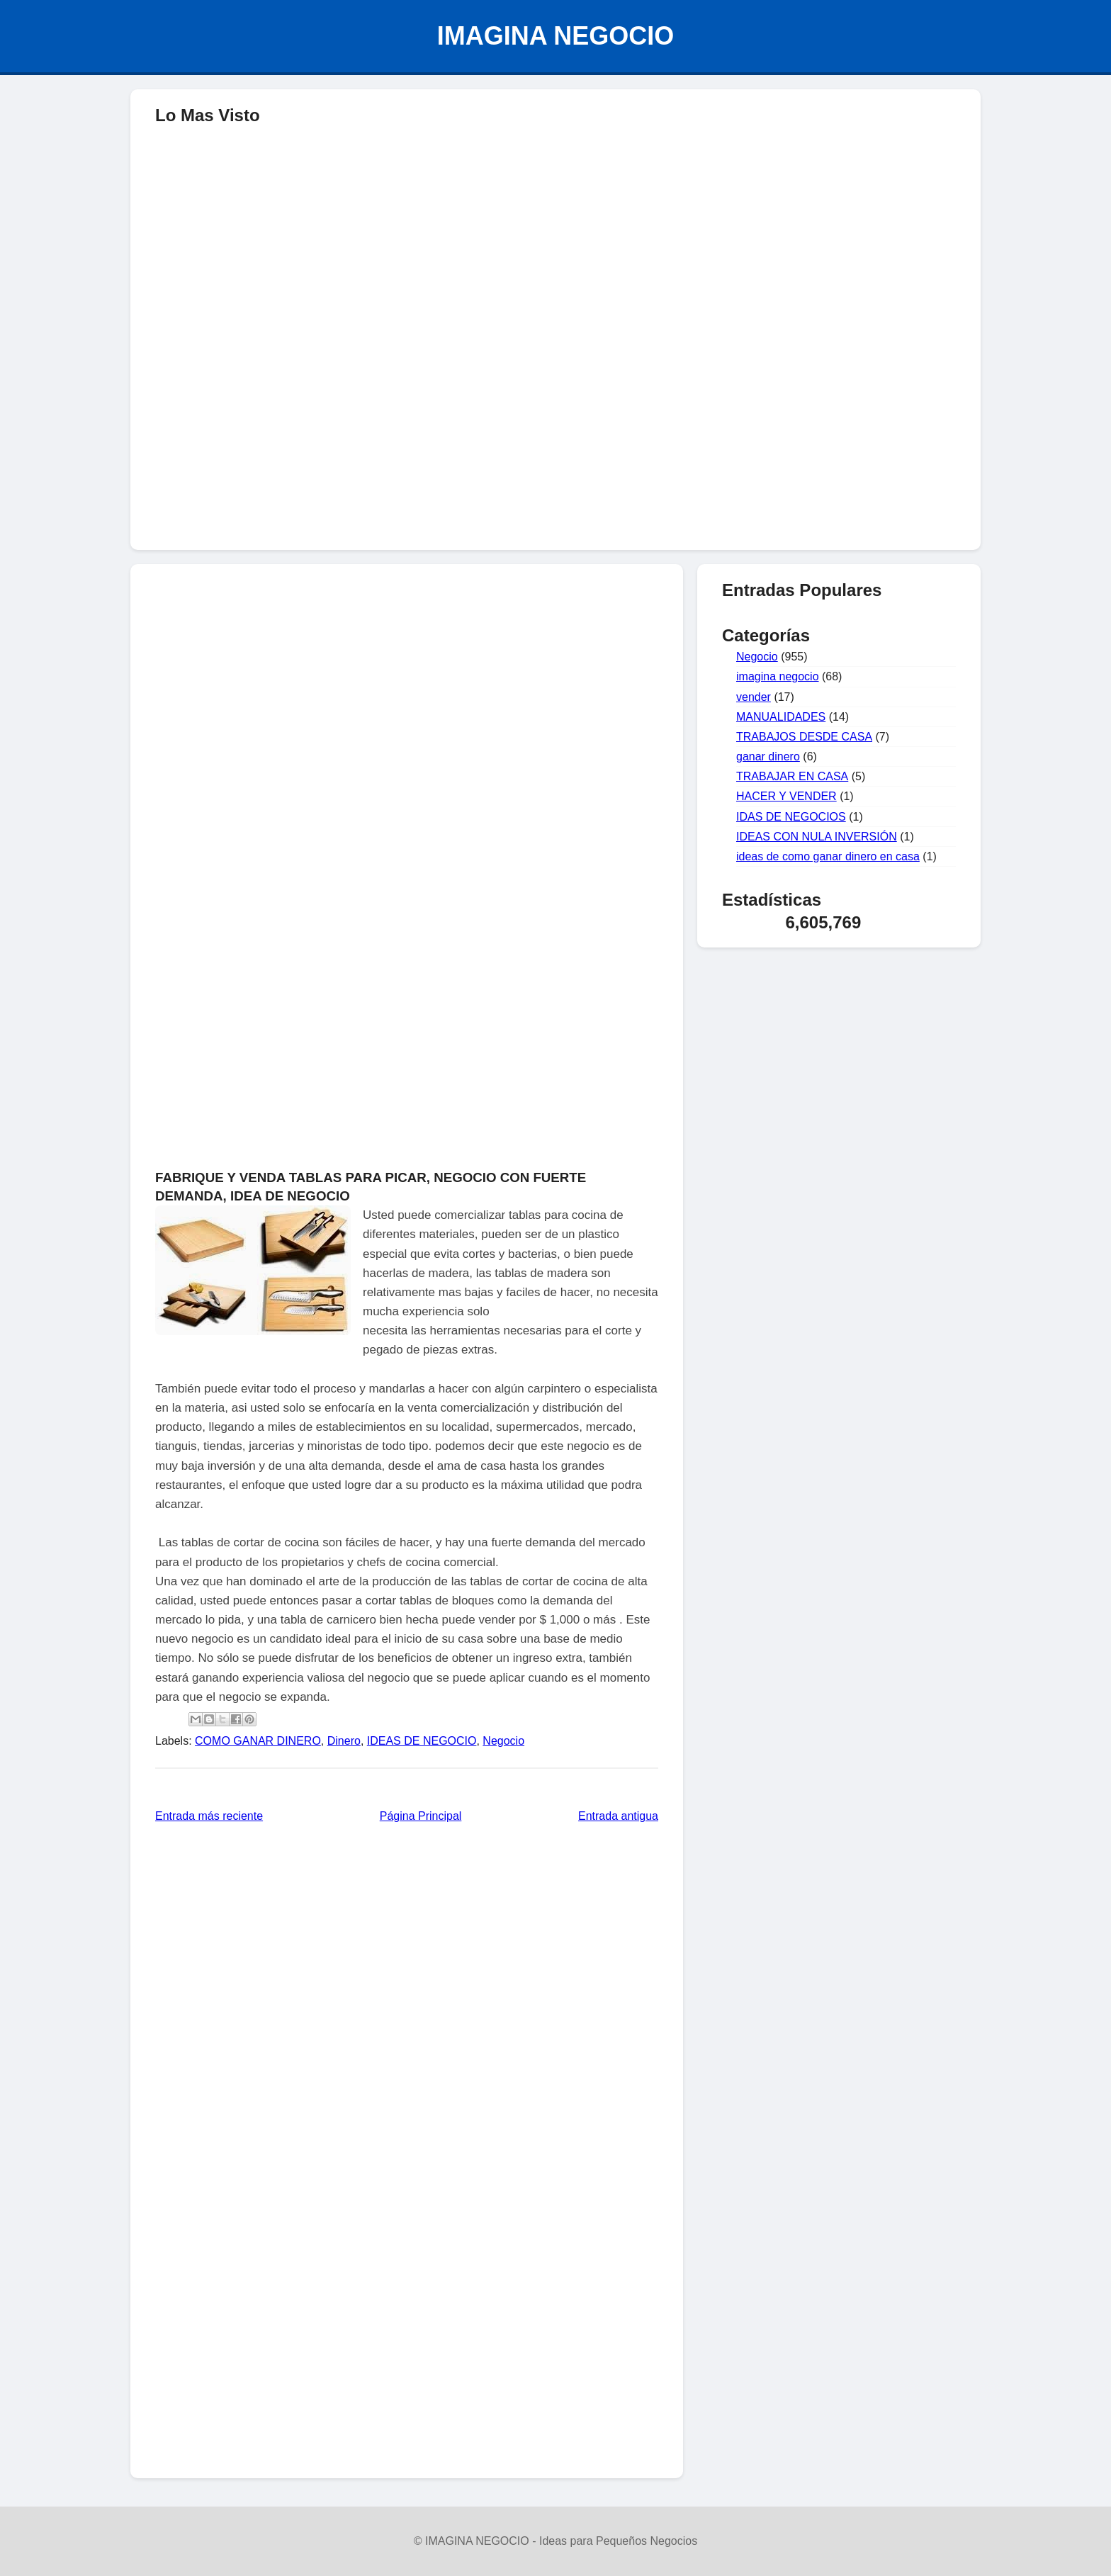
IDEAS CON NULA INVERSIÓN (816, 837)
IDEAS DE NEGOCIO (422, 1741)
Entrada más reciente (209, 1816)
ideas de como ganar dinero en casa (828, 856)
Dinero (344, 1741)
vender (753, 697)
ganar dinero (768, 756)
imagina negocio (777, 676)
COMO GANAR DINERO (258, 1741)
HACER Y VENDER (786, 796)
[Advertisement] (555, 436)
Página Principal (421, 1816)
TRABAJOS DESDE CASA (804, 737)
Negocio (503, 1741)
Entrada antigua (618, 1816)
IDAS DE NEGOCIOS (791, 817)
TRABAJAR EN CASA (792, 776)
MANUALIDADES (780, 717)
